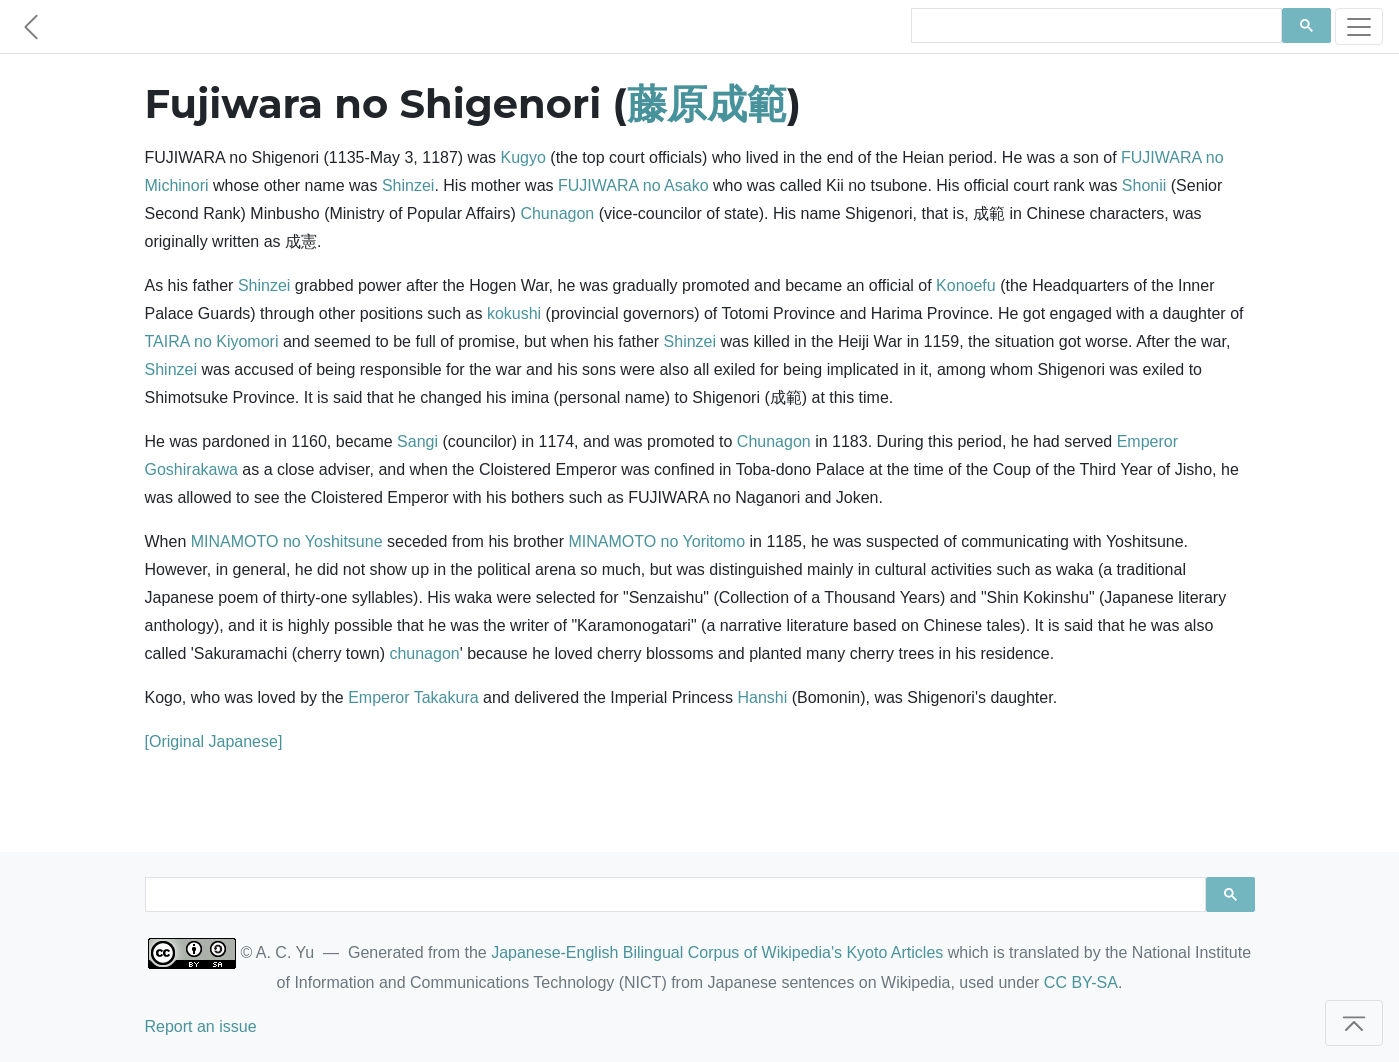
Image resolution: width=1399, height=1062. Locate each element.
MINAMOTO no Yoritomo (656, 541)
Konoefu (966, 285)
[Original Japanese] (214, 741)
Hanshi (762, 697)
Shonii (1144, 185)
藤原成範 (707, 103)
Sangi (417, 441)
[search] (1094, 26)
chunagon (424, 653)
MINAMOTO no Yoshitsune (287, 541)
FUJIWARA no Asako (633, 185)
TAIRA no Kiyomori (212, 341)
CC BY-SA (1081, 982)
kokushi (514, 313)
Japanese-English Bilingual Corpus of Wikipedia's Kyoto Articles (717, 952)
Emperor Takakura (413, 697)
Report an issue (201, 1026)
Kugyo (523, 157)
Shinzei (408, 185)
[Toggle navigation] (1359, 26)
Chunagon (557, 213)
